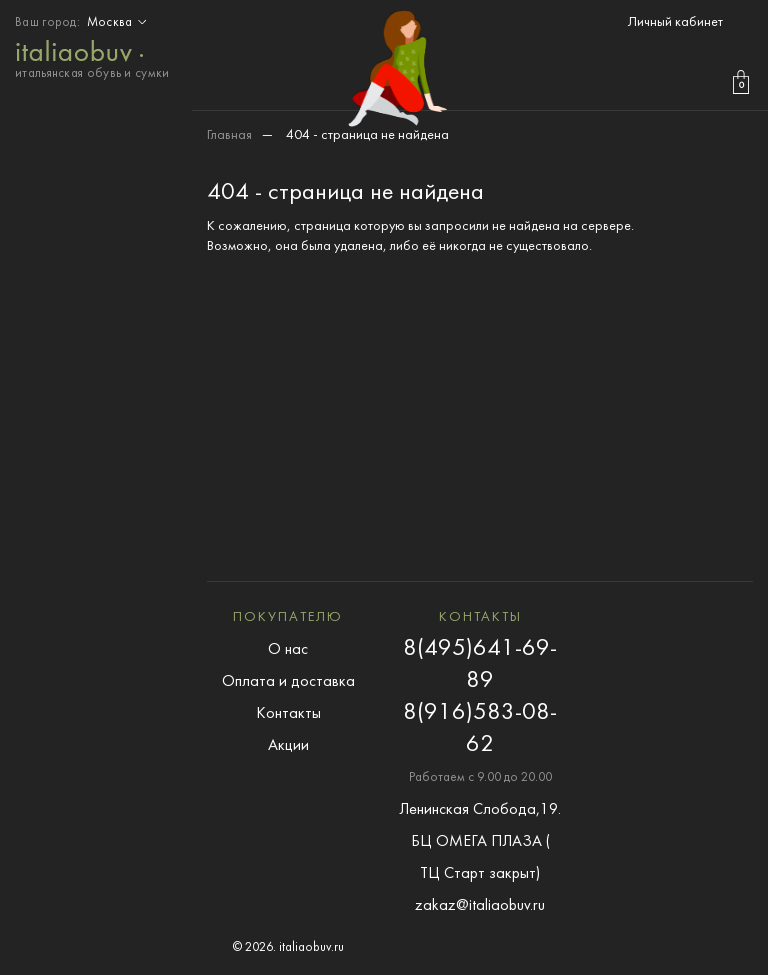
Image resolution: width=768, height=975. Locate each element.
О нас (288, 650)
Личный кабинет (675, 22)
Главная (229, 135)
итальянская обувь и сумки (92, 57)
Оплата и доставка (288, 682)
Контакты (288, 714)
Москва (119, 23)
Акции (288, 746)
